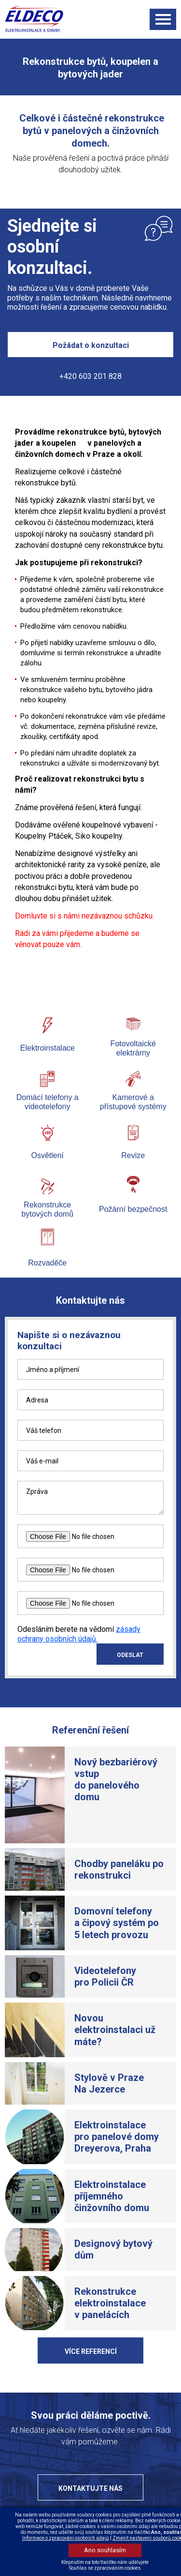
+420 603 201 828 (90, 376)
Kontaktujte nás (90, 2488)
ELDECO (39, 18)
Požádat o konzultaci (91, 345)
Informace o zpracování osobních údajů (65, 2538)
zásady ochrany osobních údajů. (78, 1634)
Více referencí (91, 2351)
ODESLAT (130, 1655)
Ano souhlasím (105, 2550)
